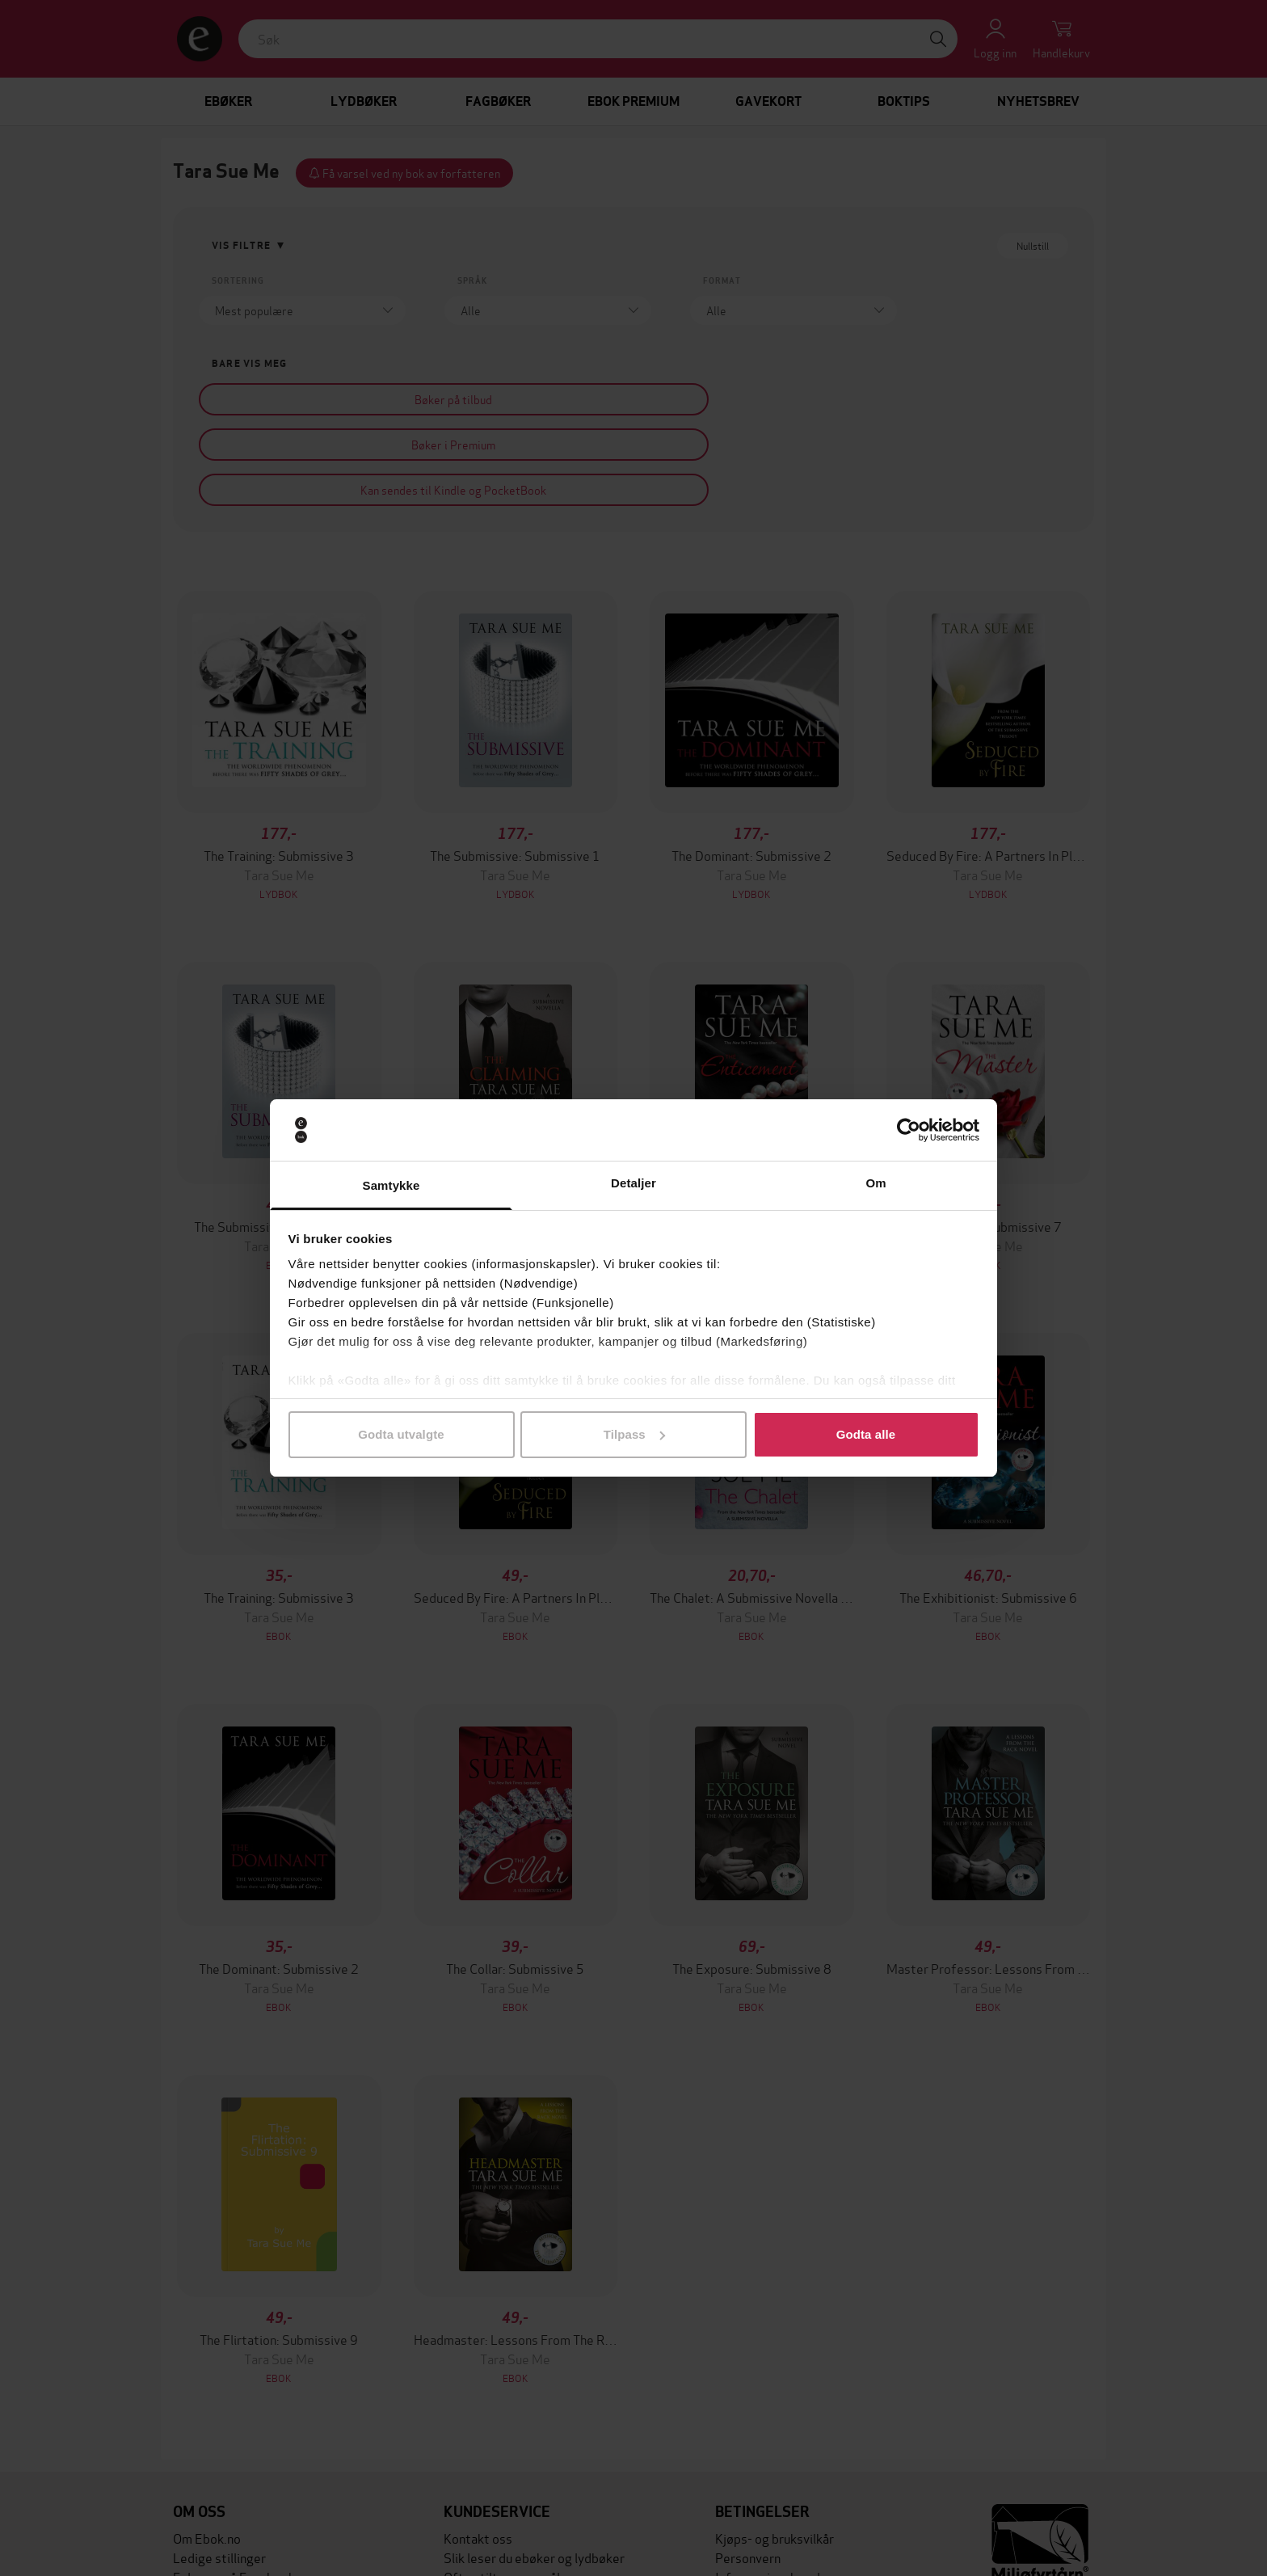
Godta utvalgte (401, 1434)
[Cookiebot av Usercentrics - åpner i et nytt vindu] (908, 1130)
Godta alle (866, 1434)
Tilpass (634, 1434)
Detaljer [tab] (633, 1183)
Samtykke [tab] (391, 1185)
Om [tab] (875, 1183)
